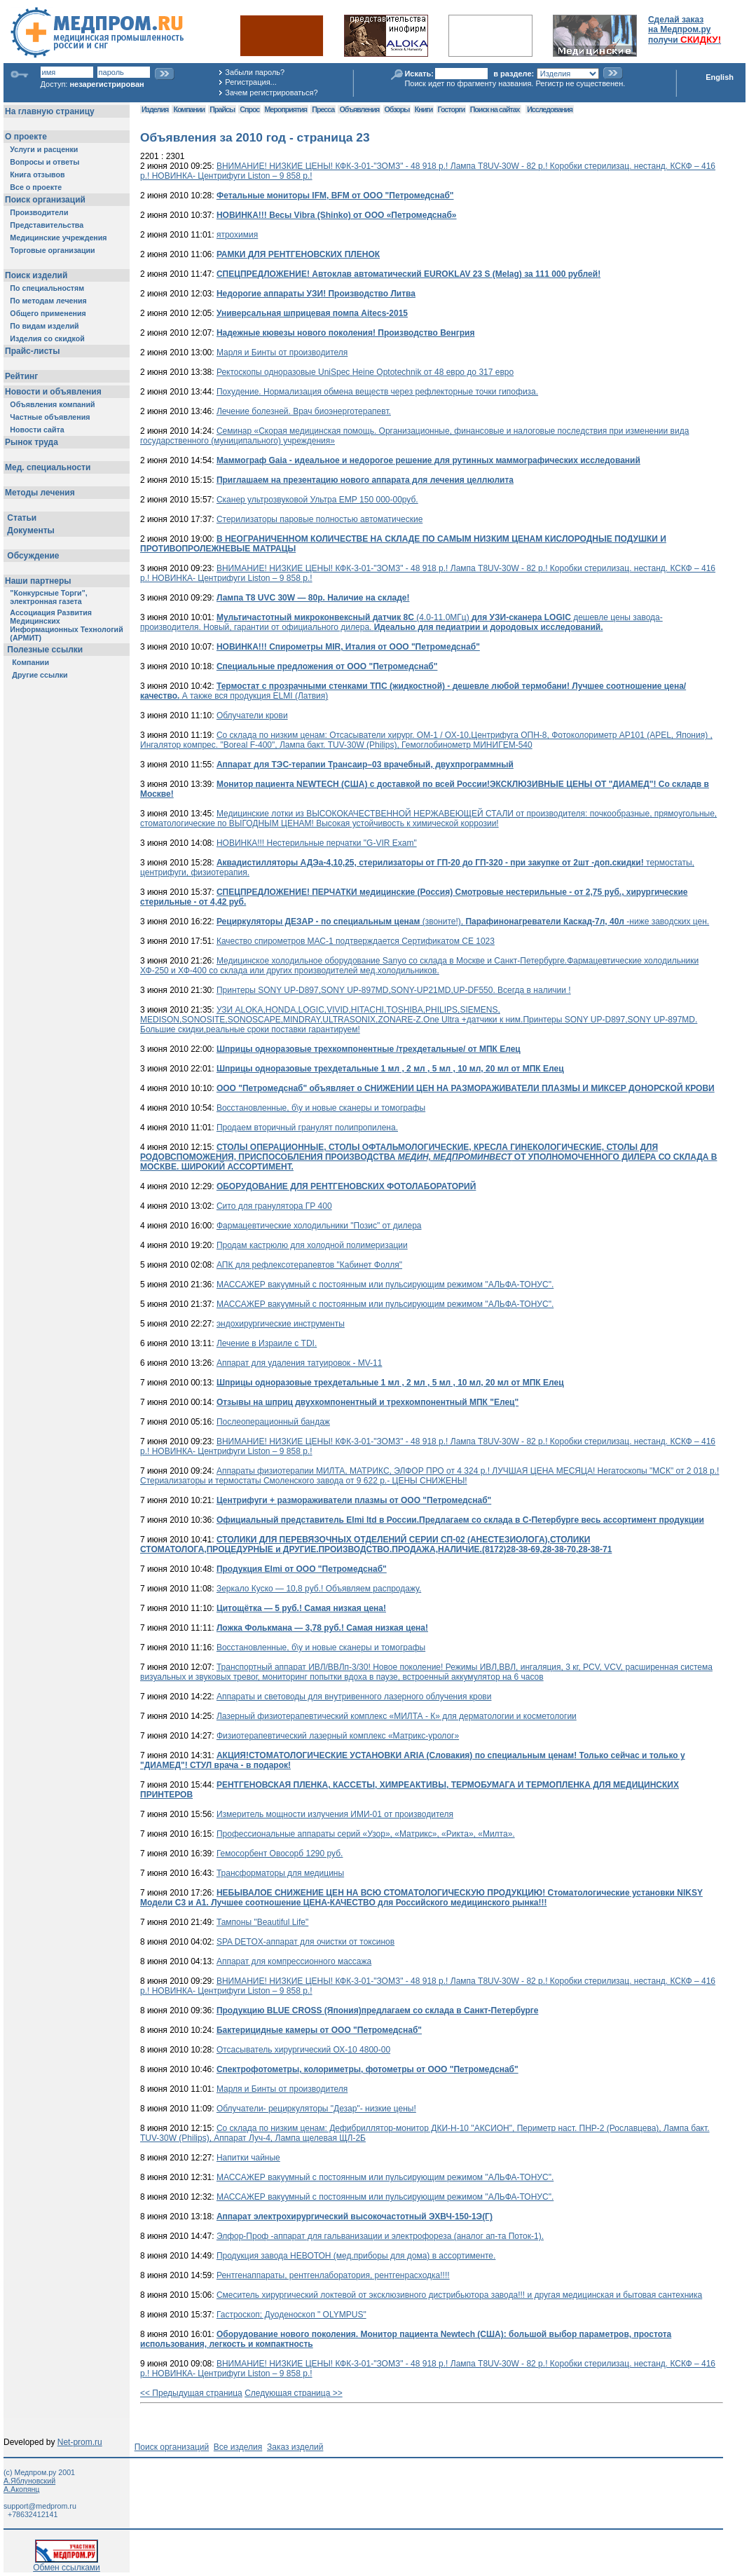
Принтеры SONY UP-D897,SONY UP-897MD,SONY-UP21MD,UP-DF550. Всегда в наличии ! (394, 990)
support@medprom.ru (40, 2506)
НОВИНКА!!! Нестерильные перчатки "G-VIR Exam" (317, 843)
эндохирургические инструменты (281, 1324)
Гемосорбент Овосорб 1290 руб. (280, 1853)
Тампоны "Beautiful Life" (262, 1922)
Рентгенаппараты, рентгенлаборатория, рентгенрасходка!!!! (333, 2275)
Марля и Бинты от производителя (282, 352)
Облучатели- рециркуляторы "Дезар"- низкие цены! (316, 2108)
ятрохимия (237, 235)
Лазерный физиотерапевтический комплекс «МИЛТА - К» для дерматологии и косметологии (397, 1716)
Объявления (359, 109)
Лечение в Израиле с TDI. (267, 1343)
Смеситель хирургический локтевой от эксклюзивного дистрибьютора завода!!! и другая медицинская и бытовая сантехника (459, 2295)
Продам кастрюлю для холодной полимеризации (312, 1245)
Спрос (249, 109)
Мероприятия (285, 109)
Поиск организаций (172, 2447)
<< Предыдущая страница (191, 2393)
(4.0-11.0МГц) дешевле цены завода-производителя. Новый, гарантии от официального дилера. (401, 622)
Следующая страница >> (294, 2393)
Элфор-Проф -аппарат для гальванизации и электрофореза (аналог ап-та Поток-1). (380, 2236)
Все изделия (238, 2447)
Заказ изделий (295, 2447)
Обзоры (397, 109)
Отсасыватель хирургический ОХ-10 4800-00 (303, 2050)
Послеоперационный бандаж (273, 1422)
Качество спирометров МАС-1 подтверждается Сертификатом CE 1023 (356, 941)
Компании (189, 109)
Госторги (452, 109)
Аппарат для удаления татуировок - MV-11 (300, 1363)
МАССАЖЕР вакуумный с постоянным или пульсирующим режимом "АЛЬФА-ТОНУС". (385, 1284)
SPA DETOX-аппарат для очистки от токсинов (305, 1942)
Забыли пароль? (254, 72)
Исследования (549, 109)
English (720, 77)
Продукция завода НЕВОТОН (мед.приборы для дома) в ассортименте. (356, 2256)
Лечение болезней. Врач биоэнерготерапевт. (304, 411)
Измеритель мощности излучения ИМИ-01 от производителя (335, 1814)
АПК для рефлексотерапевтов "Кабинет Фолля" (309, 1265)
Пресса (323, 109)
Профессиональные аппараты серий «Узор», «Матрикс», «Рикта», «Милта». (366, 1834)
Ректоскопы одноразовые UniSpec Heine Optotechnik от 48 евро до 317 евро (365, 372)
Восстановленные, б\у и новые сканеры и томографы (321, 1108)
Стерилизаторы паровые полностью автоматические (319, 519)
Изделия (155, 109)
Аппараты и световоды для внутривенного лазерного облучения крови (354, 1696)
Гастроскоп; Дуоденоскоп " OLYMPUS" (291, 2315)
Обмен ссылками (66, 2563)
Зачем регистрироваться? (271, 92)
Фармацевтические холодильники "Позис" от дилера (319, 1226)
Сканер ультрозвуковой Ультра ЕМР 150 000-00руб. (317, 500)
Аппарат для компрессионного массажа (294, 1961)
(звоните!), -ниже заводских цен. (463, 921)
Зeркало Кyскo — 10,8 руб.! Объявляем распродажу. (319, 1589)
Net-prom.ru (79, 2442)
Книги (423, 109)
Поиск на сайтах (495, 109)
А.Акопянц (21, 2489)
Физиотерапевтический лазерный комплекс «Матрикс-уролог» (338, 1736)
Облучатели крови (252, 715)
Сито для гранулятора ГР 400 (274, 1206)
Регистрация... (250, 82)
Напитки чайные (248, 2158)
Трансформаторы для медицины (280, 1873)
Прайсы (222, 109)
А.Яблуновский (29, 2480)
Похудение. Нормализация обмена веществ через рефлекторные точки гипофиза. (377, 392)
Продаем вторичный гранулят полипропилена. (307, 1127)
